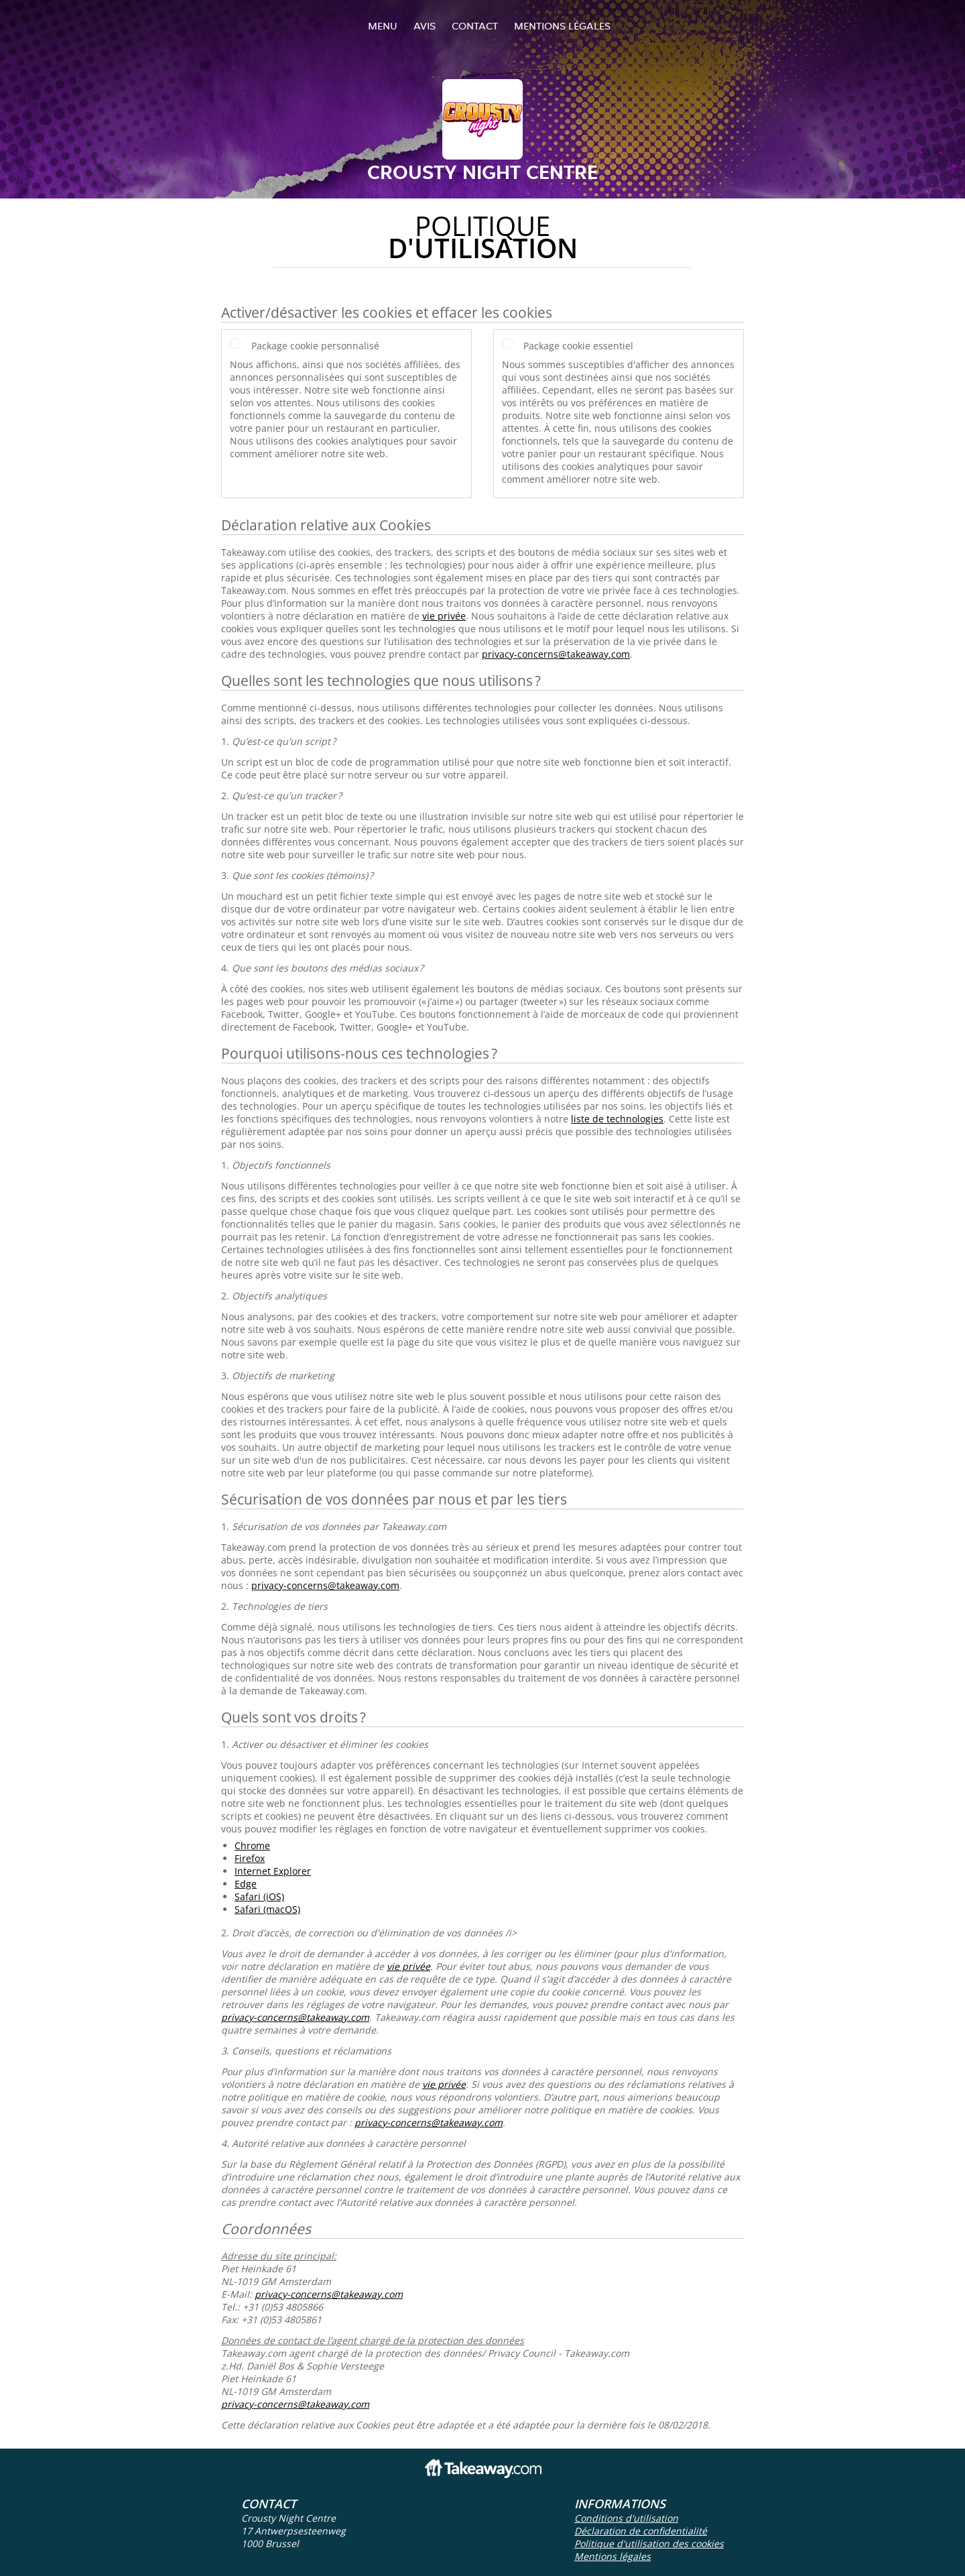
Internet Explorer (273, 1871)
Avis (424, 26)
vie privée (444, 615)
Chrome (252, 1845)
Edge (246, 1883)
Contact (475, 26)
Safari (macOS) (267, 1909)
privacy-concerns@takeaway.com (556, 654)
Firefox (250, 1858)
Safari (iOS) (259, 1896)
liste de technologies (617, 1118)
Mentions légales (562, 26)
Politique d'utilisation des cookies (649, 2543)
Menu (382, 26)
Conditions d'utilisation (626, 2518)
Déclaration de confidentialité (640, 2530)
